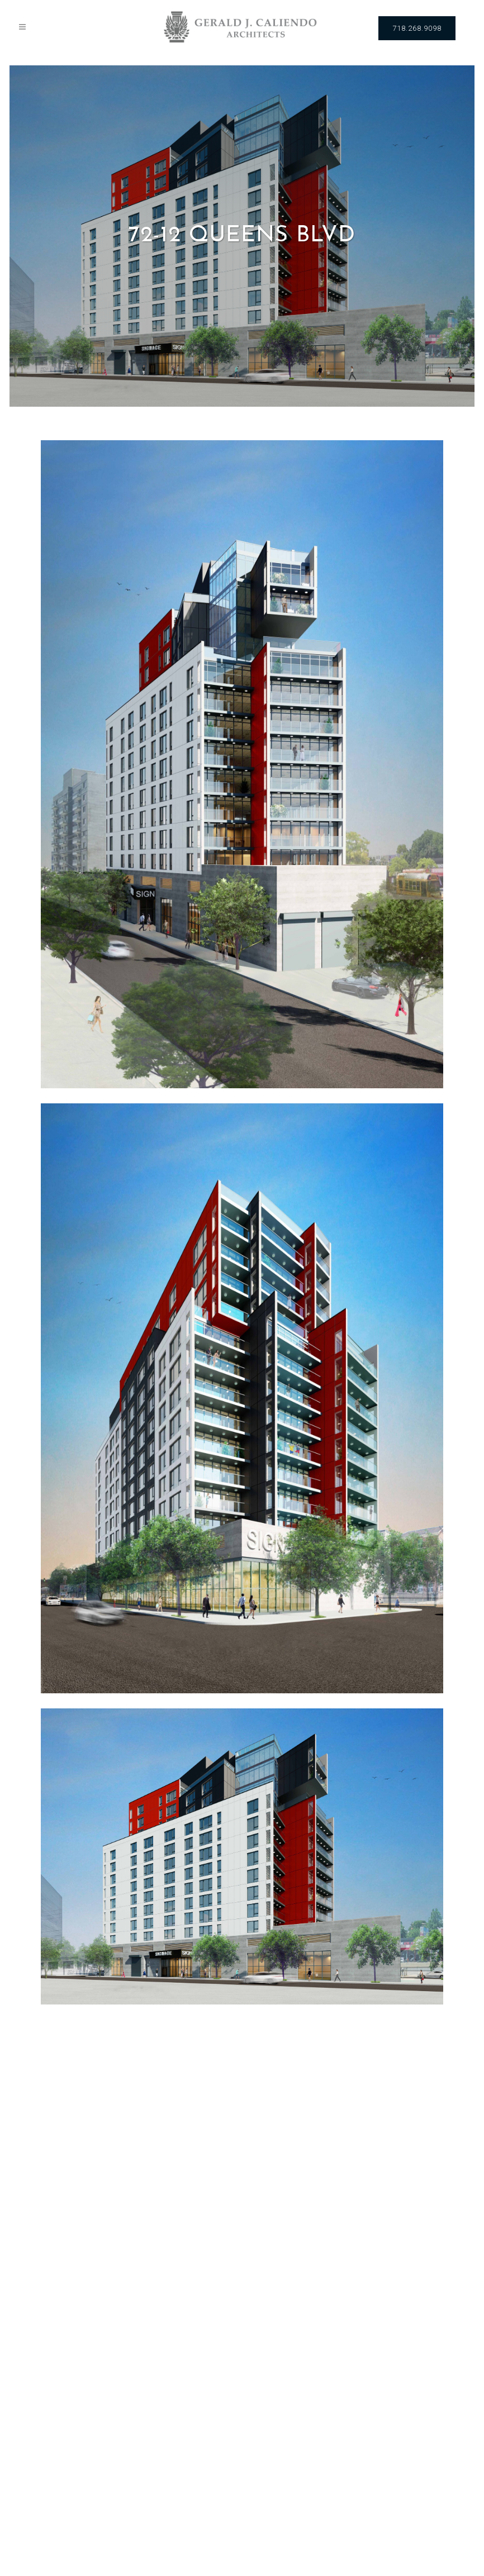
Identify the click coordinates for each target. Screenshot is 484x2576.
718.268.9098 (417, 28)
